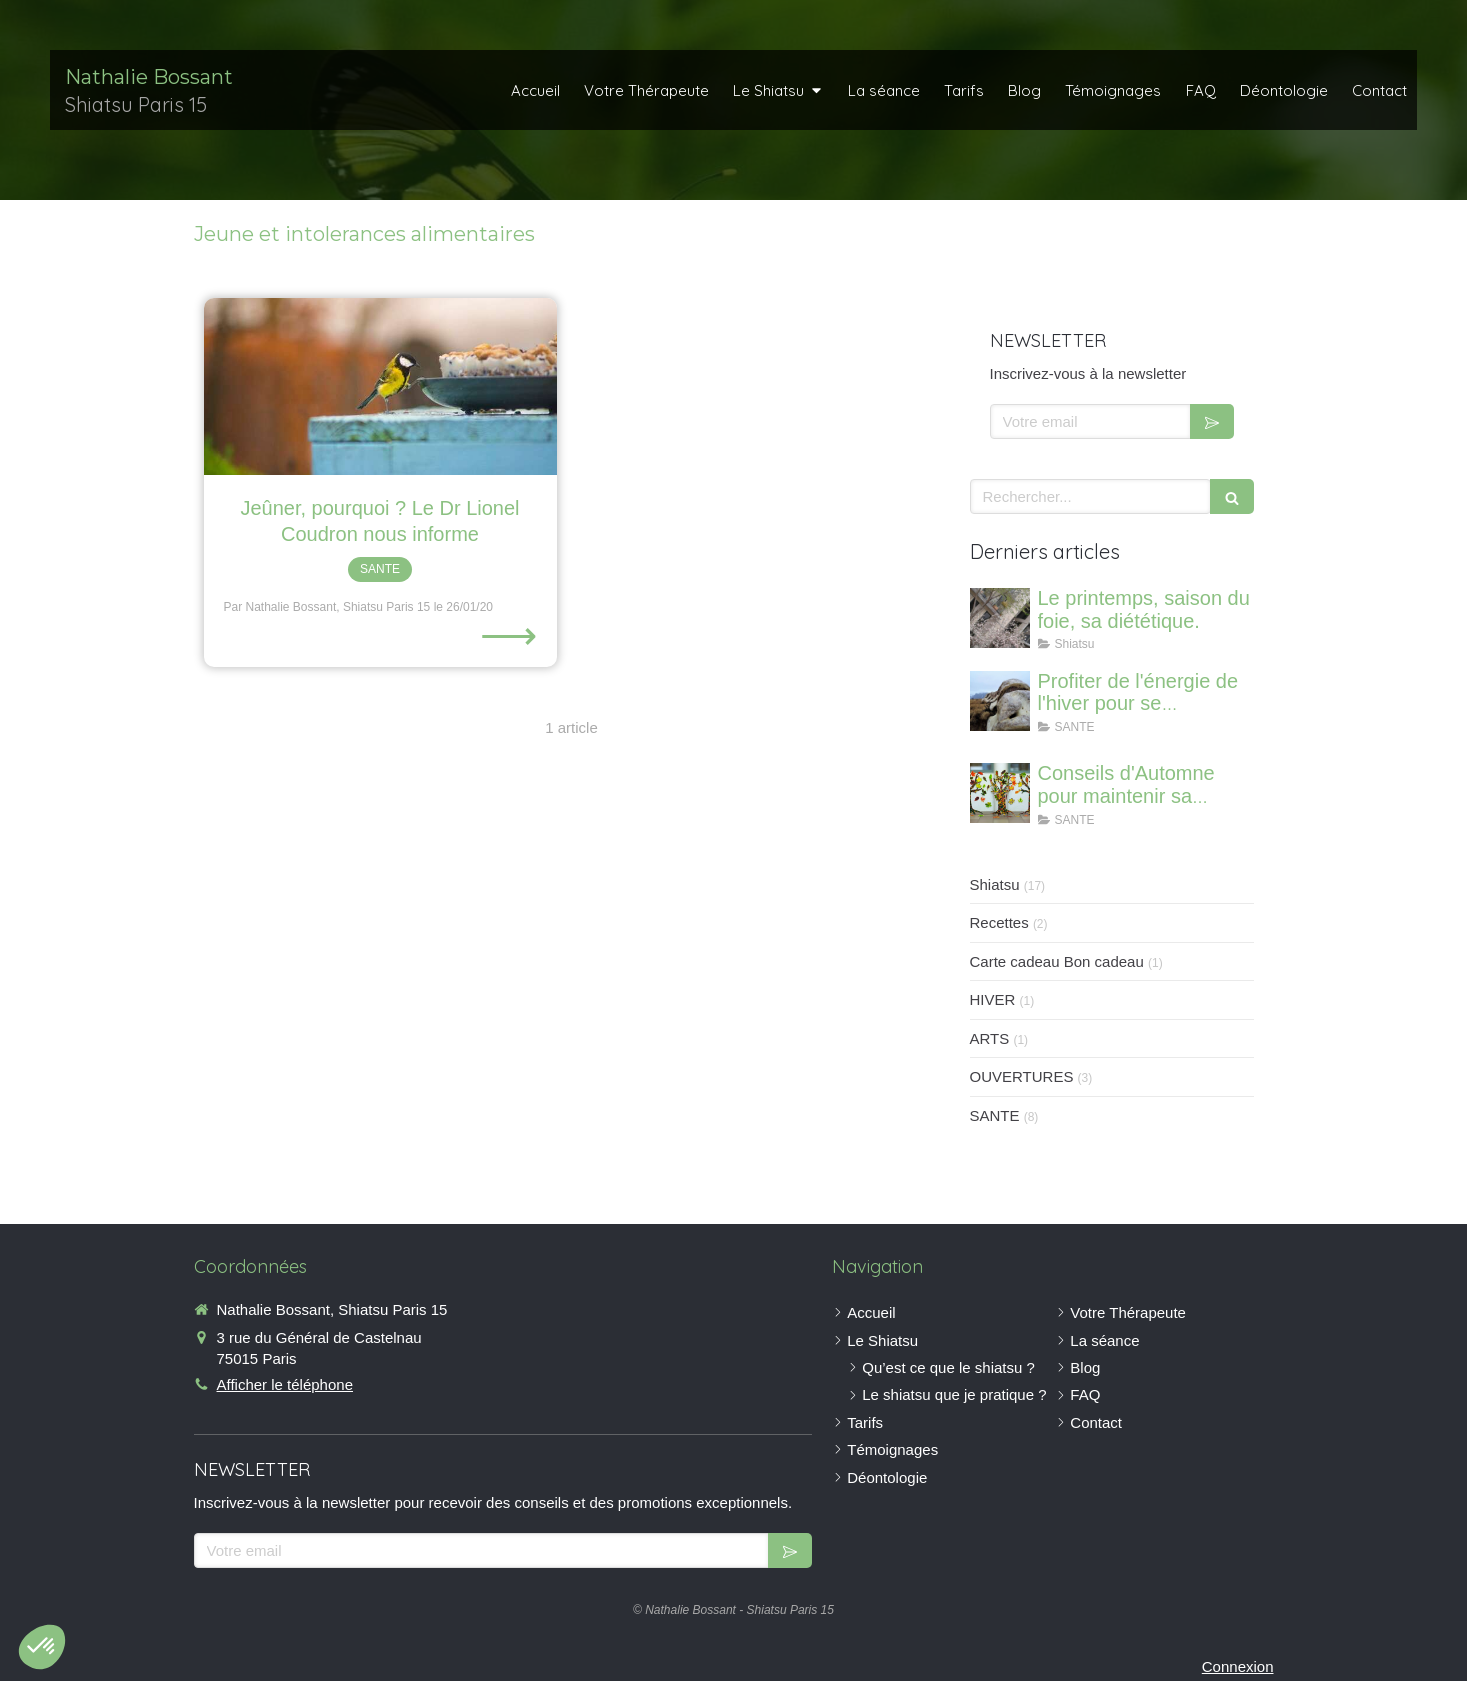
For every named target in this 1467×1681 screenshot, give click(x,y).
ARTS (990, 1038)
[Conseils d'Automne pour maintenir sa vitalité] (1000, 793)
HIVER (993, 999)
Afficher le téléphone (285, 1384)
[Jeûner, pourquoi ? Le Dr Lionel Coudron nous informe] (380, 386)
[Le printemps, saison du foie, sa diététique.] (1000, 618)
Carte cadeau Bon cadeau (1057, 961)
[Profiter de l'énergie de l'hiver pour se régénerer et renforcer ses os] (1000, 701)
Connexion (1238, 1666)
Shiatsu (995, 884)
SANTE (995, 1115)
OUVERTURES (1022, 1076)
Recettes (999, 922)
